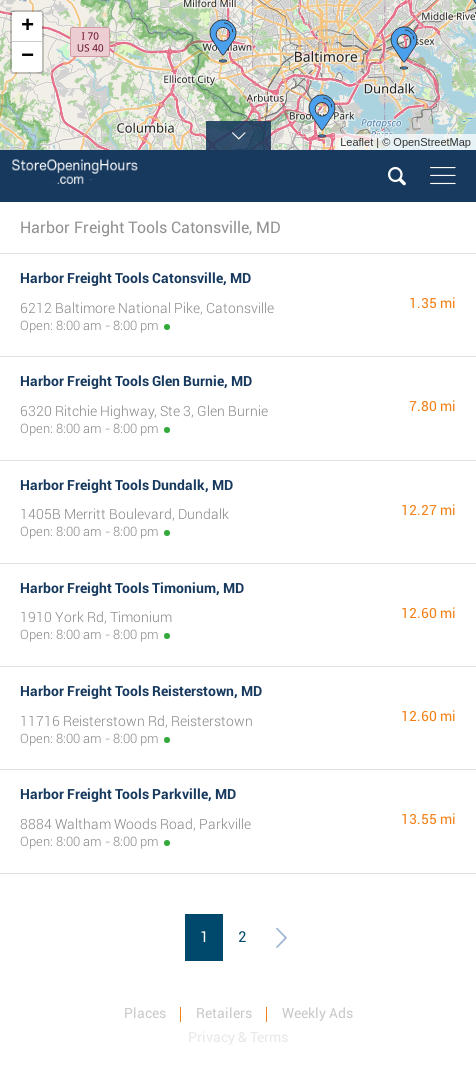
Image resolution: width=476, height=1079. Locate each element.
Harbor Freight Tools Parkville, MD (128, 794)
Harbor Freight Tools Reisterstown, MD (141, 691)
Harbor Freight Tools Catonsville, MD (135, 278)
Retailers (224, 1013)
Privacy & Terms (238, 1037)
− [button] (27, 57)
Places (145, 1013)
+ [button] (27, 27)
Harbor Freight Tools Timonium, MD (132, 588)
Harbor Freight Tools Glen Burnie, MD (136, 381)
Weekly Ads (317, 1013)
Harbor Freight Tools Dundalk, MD (126, 485)
